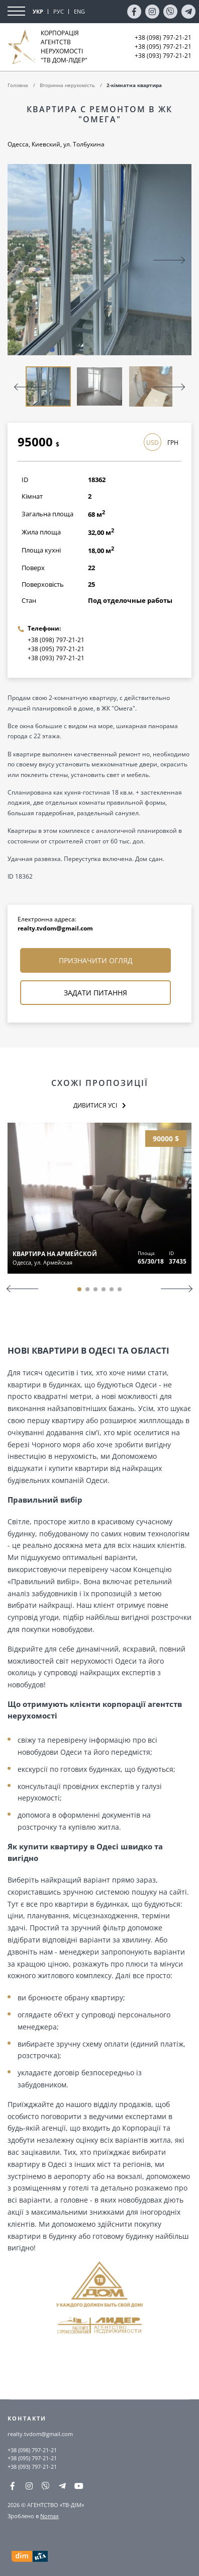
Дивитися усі (95, 1105)
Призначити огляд (96, 960)
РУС (58, 11)
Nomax (49, 2516)
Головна (18, 85)
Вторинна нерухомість (67, 85)
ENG (79, 11)
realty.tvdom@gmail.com (55, 928)
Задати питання (95, 992)
